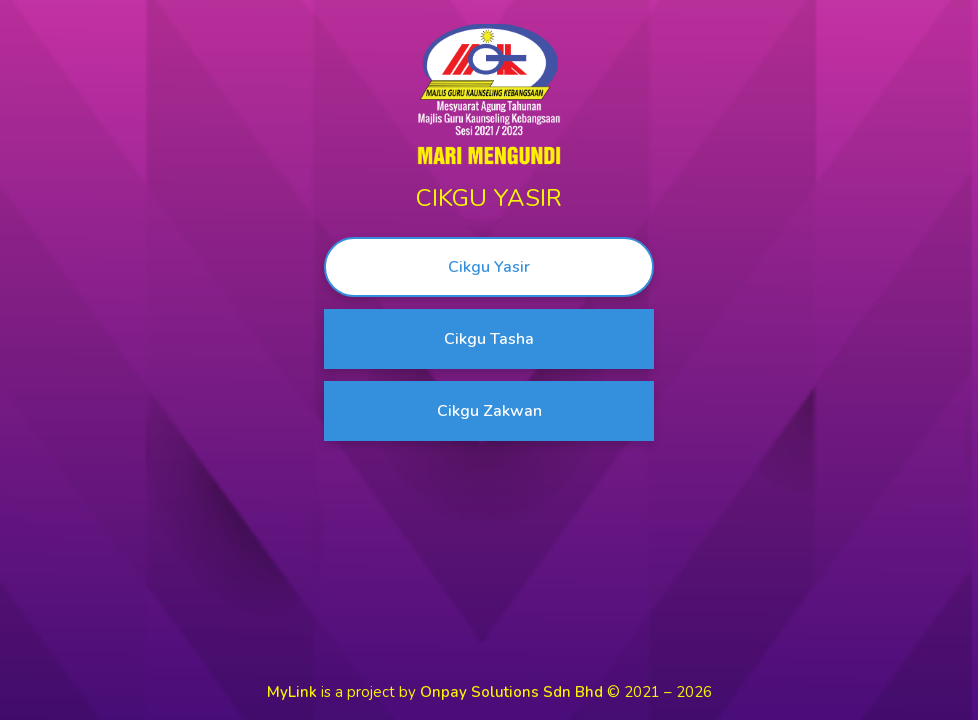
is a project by (437, 692)
